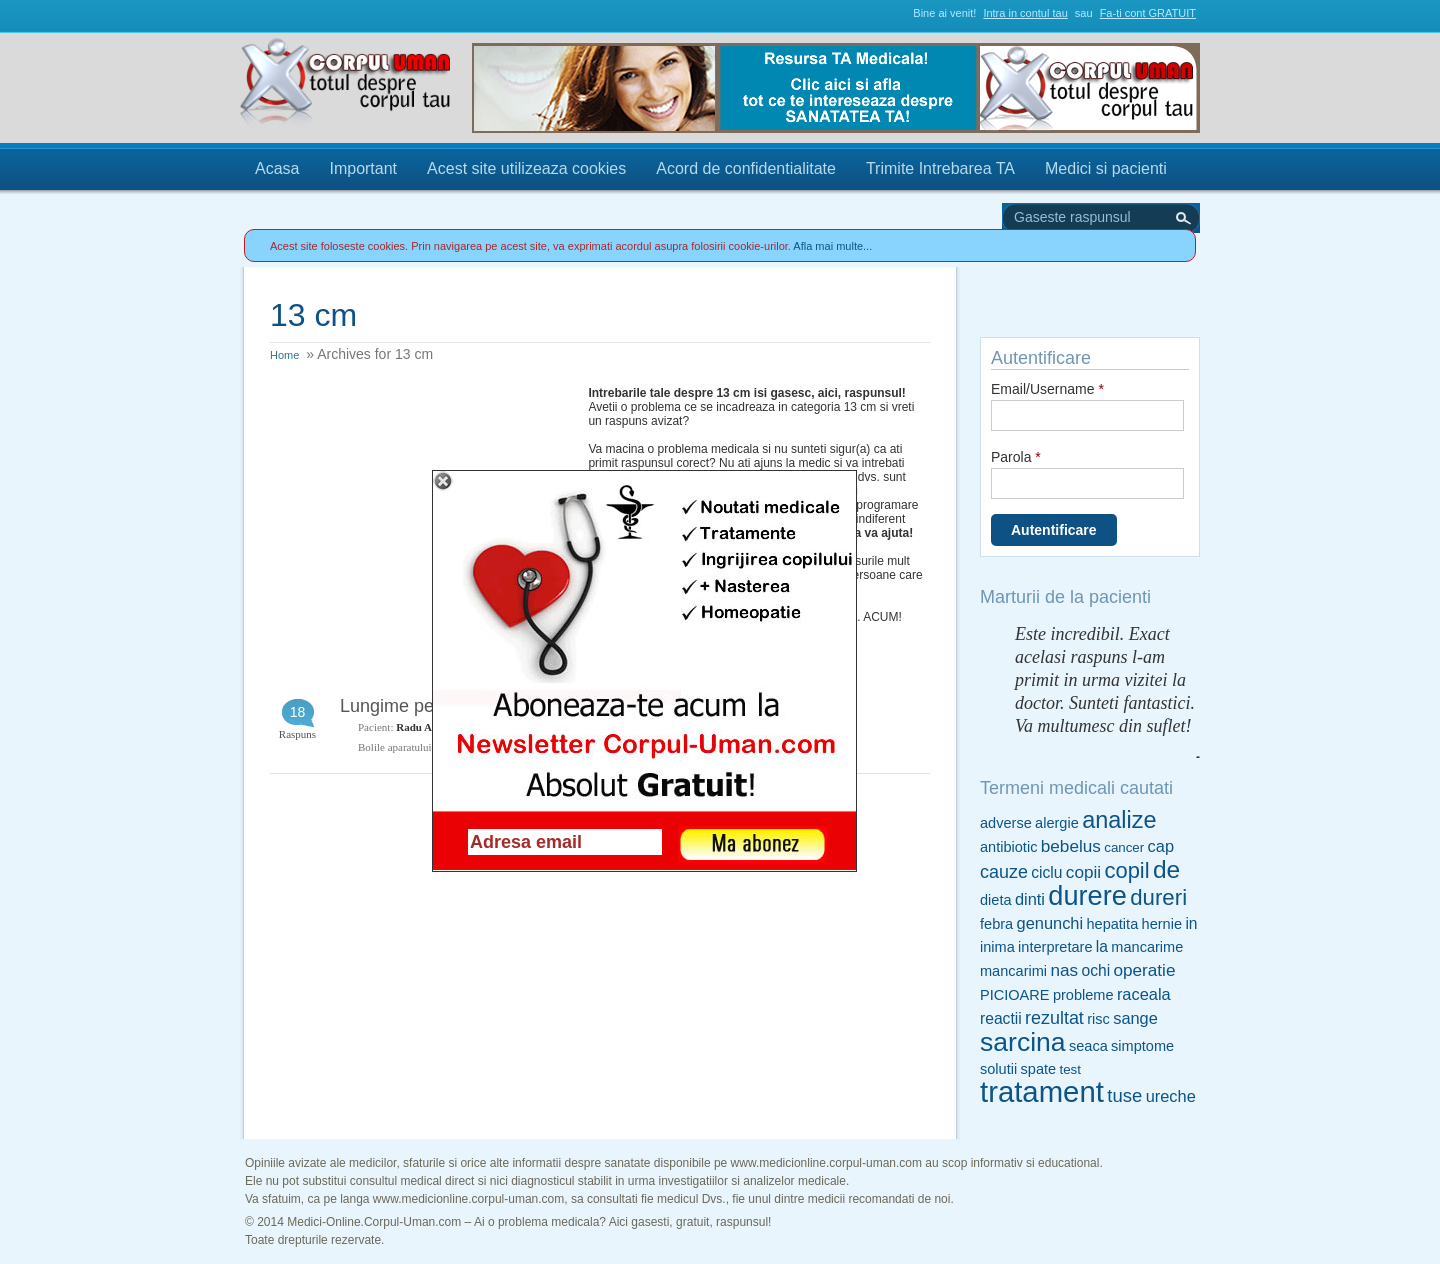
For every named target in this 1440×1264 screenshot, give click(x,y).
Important (363, 168)
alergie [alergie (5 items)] (1057, 823)
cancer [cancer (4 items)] (1124, 847)
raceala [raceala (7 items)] (1144, 994)
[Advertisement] (420, 511)
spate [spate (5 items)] (1039, 1069)
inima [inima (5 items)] (997, 947)
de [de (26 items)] (1166, 869)
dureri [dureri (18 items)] (1158, 897)
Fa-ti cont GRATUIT (1148, 13)
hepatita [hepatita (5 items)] (1112, 924)
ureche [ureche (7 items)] (1171, 1096)
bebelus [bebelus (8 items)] (1071, 846)
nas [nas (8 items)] (1064, 970)
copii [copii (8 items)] (1083, 872)
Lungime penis (398, 706)
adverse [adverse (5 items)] (1006, 823)
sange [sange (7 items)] (1135, 1018)
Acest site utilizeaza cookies (526, 168)
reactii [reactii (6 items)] (1001, 1018)
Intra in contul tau (1025, 13)
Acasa (277, 168)
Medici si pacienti (1106, 168)
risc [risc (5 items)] (1098, 1019)
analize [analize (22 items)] (1119, 820)
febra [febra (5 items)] (996, 924)
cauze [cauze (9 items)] (1004, 872)
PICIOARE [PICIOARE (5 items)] (1015, 995)
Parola (1016, 457)
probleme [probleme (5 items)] (1083, 995)
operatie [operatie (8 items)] (1144, 970)
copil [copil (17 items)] (1126, 870)
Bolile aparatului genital (411, 747)
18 (298, 712)
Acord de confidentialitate (746, 168)
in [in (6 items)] (1191, 923)
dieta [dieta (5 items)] (996, 900)
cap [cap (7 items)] (1161, 846)
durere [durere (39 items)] (1087, 895)
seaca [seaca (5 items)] (1088, 1046)
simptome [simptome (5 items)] (1142, 1046)
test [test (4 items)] (1069, 1069)
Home (284, 355)
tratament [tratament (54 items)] (1042, 1091)
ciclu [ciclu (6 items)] (1046, 872)
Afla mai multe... (832, 246)
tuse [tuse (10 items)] (1124, 1095)
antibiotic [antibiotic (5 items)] (1008, 847)
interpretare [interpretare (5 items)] (1055, 947)
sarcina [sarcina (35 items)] (1023, 1042)
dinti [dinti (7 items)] (1030, 899)
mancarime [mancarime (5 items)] (1147, 947)
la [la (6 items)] (1102, 946)
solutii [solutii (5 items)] (998, 1069)
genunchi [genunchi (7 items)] (1050, 923)
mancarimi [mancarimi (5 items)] (1013, 971)
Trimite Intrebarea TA (940, 168)
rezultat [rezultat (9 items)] (1054, 1018)
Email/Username (1047, 389)
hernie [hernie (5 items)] (1162, 924)
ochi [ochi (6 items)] (1095, 970)
